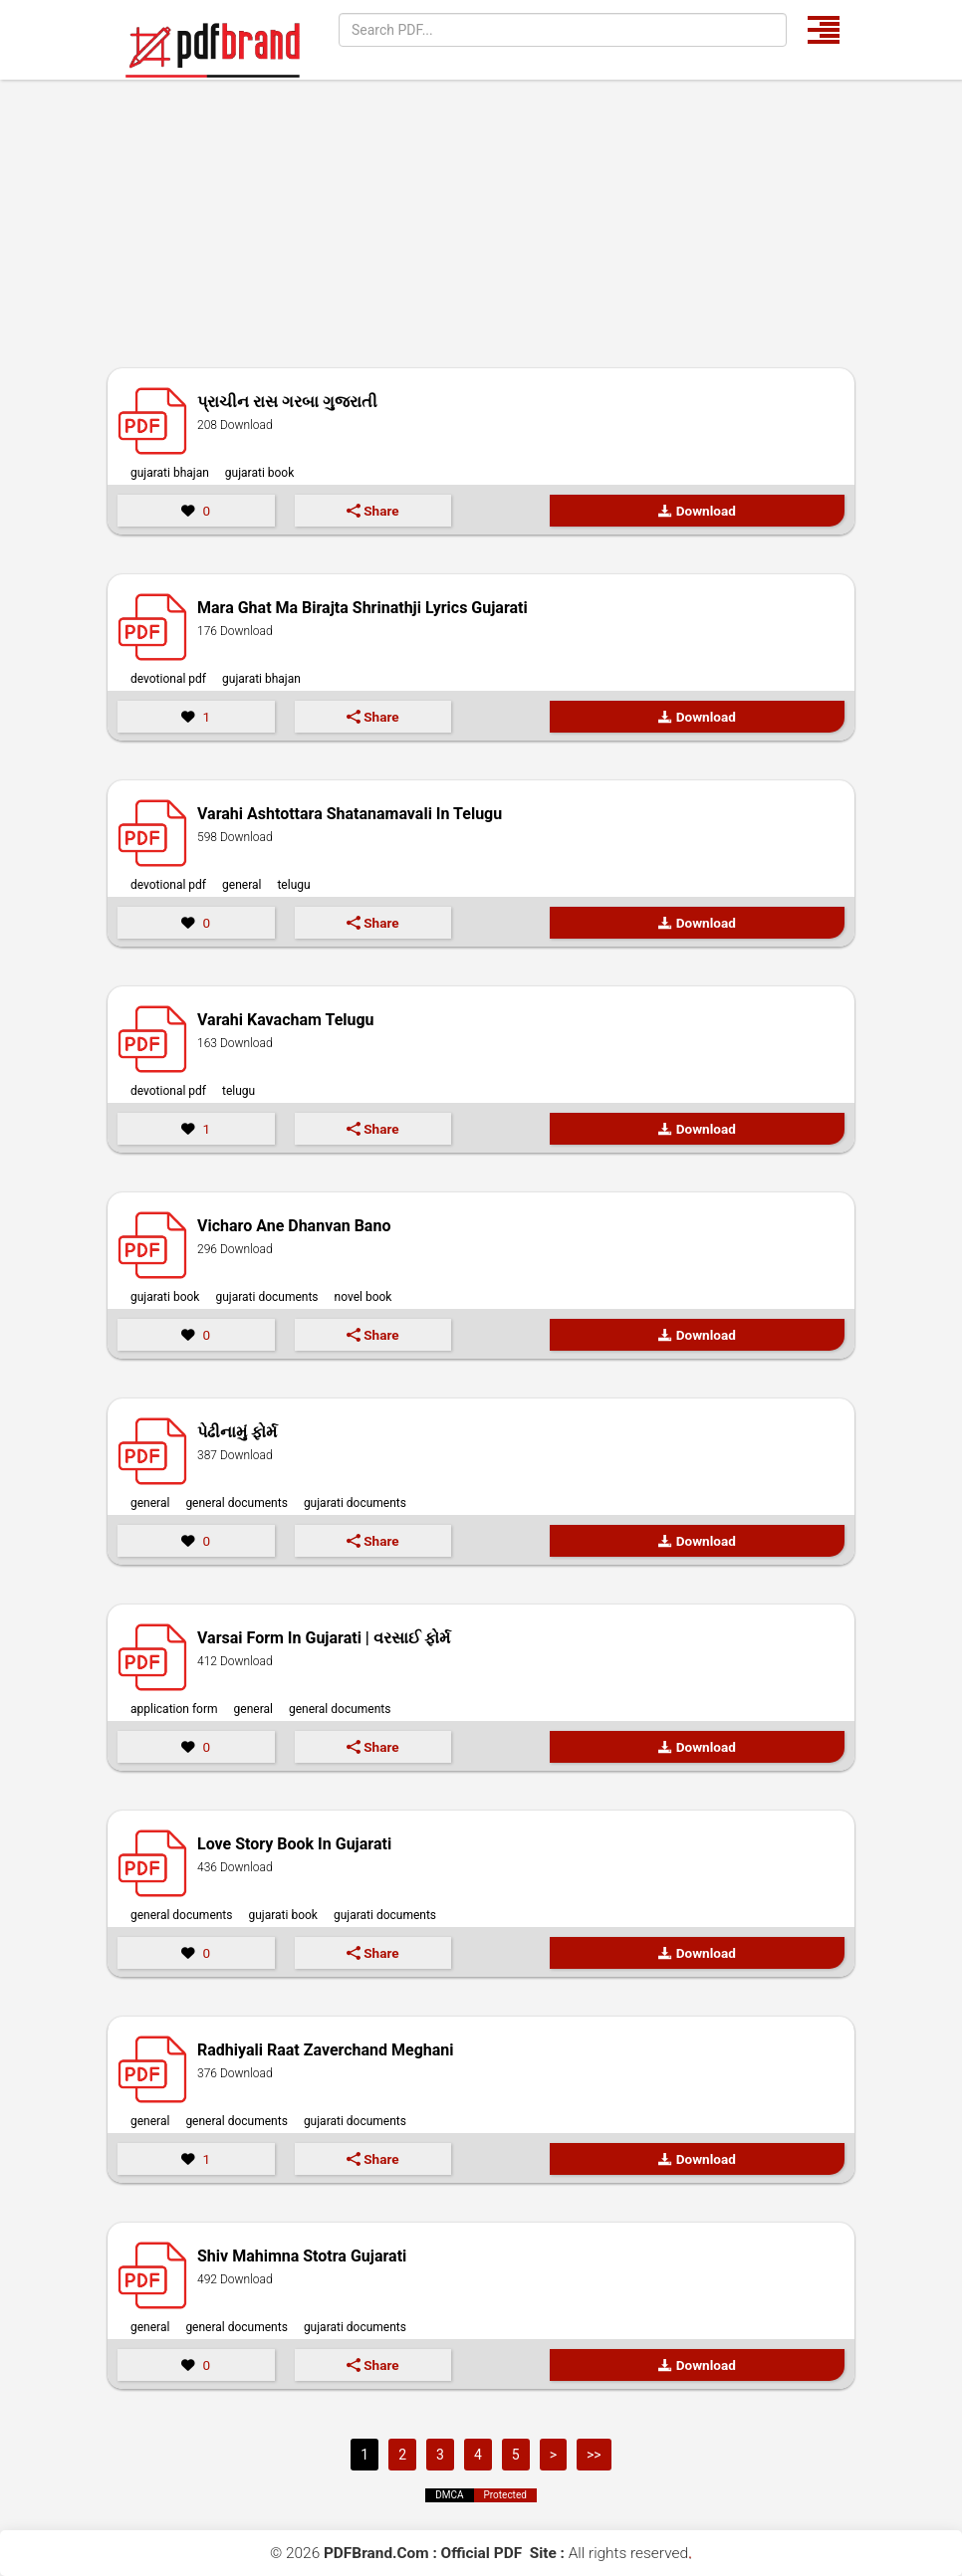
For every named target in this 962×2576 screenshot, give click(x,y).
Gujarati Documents (266, 1297)
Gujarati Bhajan (169, 473)
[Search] (563, 30)
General (241, 885)
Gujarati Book (259, 473)
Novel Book (363, 1297)
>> (594, 2455)
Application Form (174, 1709)
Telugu (293, 885)
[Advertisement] (481, 229)
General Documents (236, 1503)
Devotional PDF (168, 679)
